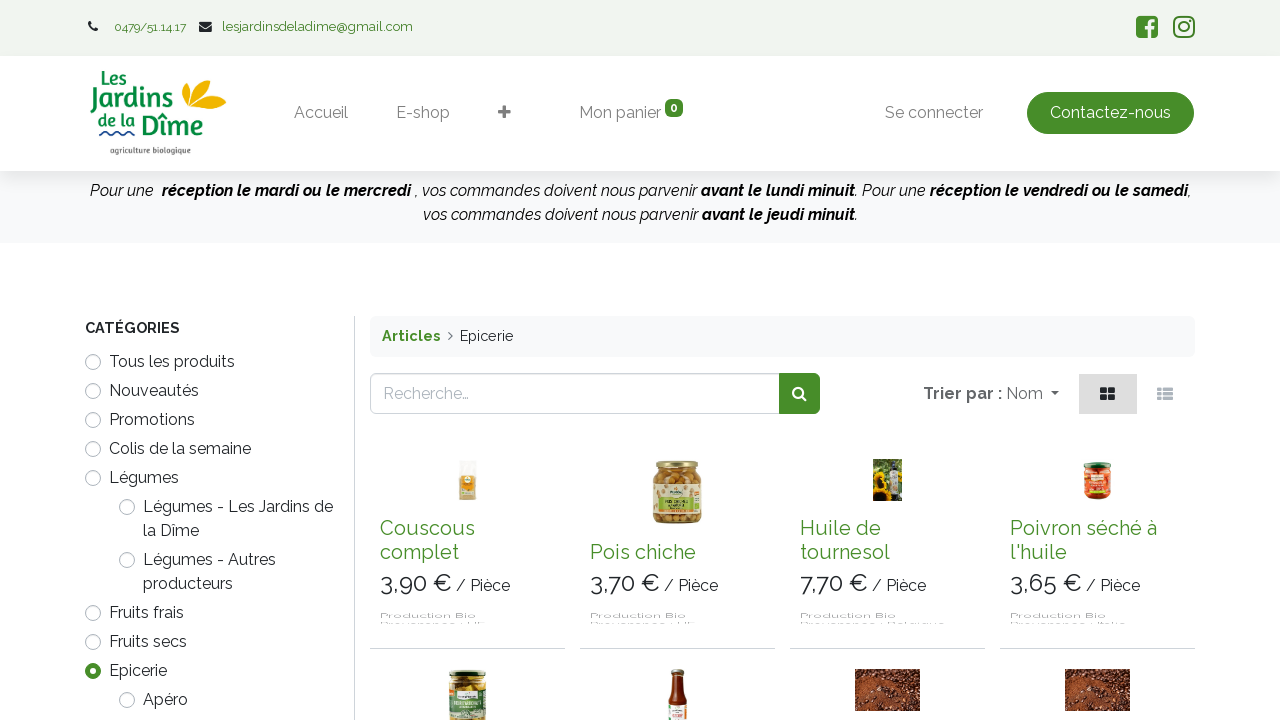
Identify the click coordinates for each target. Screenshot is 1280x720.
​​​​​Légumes (144, 477)
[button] (515, 113)
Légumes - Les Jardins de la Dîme (238, 518)
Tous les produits (172, 361)
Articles (411, 335)
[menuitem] (332, 113)
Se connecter (924, 112)
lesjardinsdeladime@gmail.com (317, 26)
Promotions (152, 419)
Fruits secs (148, 641)
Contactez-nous (1099, 112)
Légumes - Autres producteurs (209, 571)
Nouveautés (154, 390)
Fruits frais (146, 612)
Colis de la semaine (180, 448)
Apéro (165, 699)
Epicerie (138, 670)
